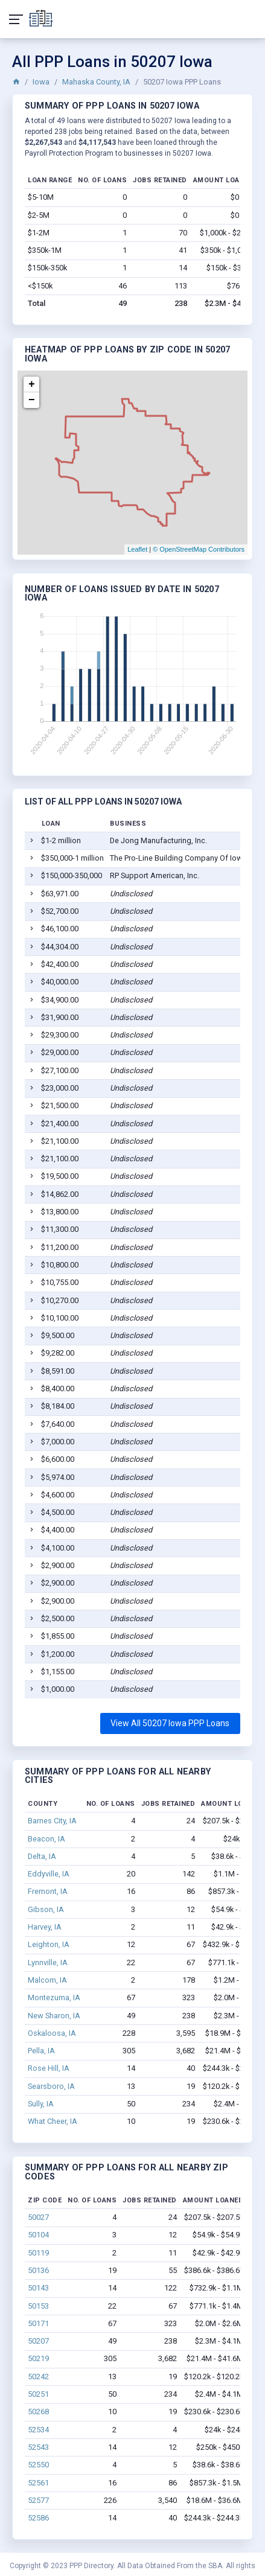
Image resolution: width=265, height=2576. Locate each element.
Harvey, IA (45, 1926)
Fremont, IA (48, 1891)
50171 (38, 2323)
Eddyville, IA (48, 1873)
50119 (38, 2252)
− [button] (31, 400)
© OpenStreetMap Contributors (198, 549)
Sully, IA (41, 2103)
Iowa (41, 81)
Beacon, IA (46, 1838)
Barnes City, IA (52, 1820)
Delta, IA (42, 1856)
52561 (38, 2482)
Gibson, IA (46, 1909)
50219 (38, 2358)
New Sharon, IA (54, 2015)
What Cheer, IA (52, 2121)
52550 (38, 2464)
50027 (38, 2217)
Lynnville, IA (48, 1962)
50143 (38, 2287)
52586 (38, 2517)
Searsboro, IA (51, 2086)
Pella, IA (41, 2050)
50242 (38, 2376)
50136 (38, 2270)
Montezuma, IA (54, 1997)
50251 (38, 2394)
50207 (38, 2340)
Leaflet (137, 549)
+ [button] (31, 384)
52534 (38, 2429)
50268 (38, 2411)
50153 (38, 2305)
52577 (38, 2500)
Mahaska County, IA (96, 81)
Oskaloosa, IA (52, 2033)
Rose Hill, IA (48, 2068)
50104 (38, 2234)
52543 (38, 2447)
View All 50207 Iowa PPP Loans (169, 1723)
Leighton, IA (48, 1944)
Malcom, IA (47, 1980)
